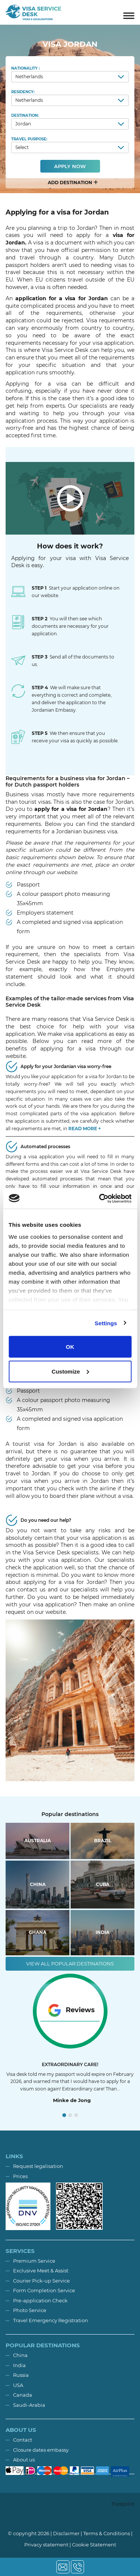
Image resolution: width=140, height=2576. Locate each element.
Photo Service (29, 2310)
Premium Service (34, 2261)
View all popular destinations (70, 1964)
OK (70, 1347)
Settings (106, 1323)
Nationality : (70, 74)
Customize (70, 1371)
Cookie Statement (94, 2545)
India (19, 2365)
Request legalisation (38, 2166)
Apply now (70, 166)
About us (24, 2460)
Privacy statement (46, 2545)
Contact (22, 2440)
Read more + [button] (84, 1128)
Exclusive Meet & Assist (40, 2271)
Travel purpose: (70, 145)
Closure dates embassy (41, 2450)
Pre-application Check (40, 2300)
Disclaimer (66, 2533)
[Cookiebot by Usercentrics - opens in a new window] (99, 1198)
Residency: (70, 97)
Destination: (70, 121)
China (20, 2355)
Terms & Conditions (106, 2533)
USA (18, 2385)
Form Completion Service (44, 2290)
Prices (20, 2176)
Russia (21, 2375)
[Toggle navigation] (128, 12)
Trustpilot (122, 2504)
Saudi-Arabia (29, 2405)
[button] (70, 182)
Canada (22, 2395)
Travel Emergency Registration (50, 2320)
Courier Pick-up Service (41, 2281)
